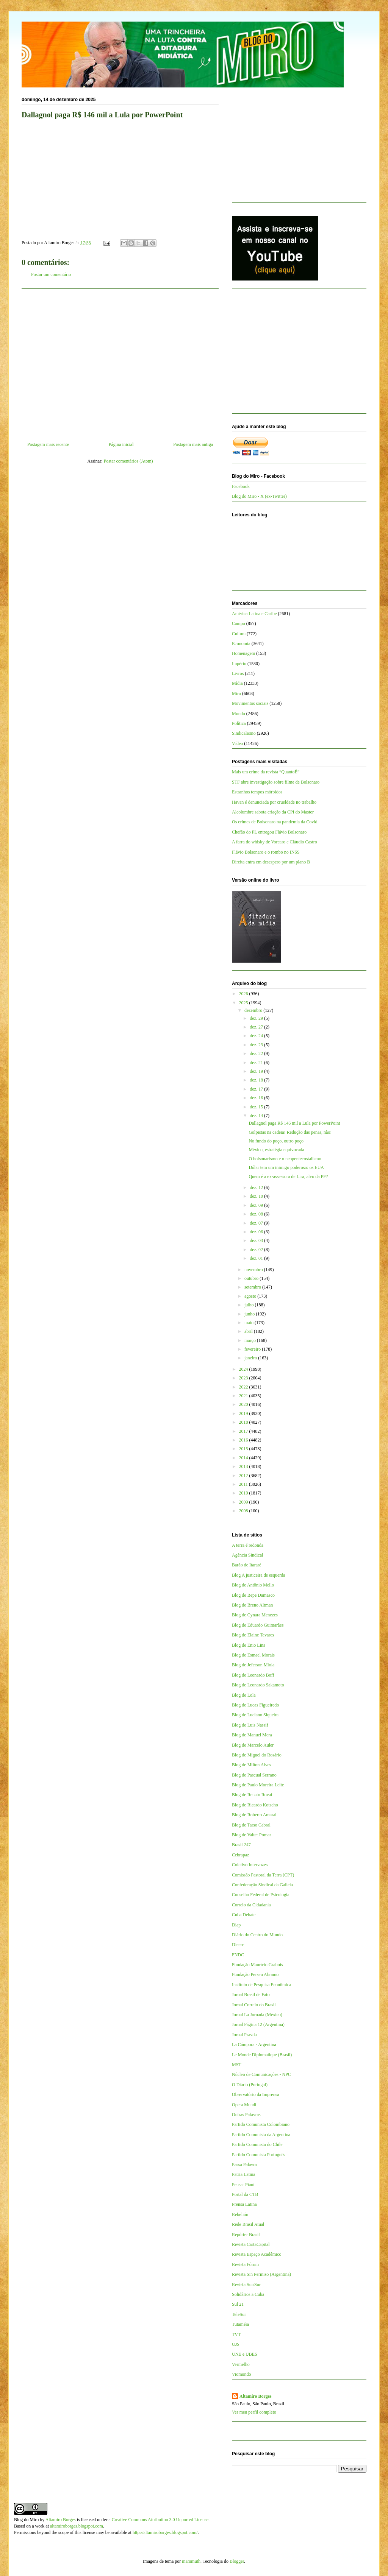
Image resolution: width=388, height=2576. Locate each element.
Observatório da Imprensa (255, 2094)
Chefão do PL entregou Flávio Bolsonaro (269, 832)
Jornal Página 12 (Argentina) (258, 2024)
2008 (244, 1510)
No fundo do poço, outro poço (276, 1141)
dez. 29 (257, 1018)
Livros (238, 673)
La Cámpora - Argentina (254, 2044)
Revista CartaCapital (251, 2244)
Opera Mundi (244, 2104)
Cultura (239, 633)
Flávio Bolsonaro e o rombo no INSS (266, 852)
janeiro (251, 1357)
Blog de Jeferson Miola (253, 1664)
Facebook (241, 486)
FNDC (238, 1954)
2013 (244, 1466)
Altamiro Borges (255, 2396)
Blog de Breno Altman (252, 1605)
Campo (238, 623)
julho (249, 1304)
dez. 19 (257, 1071)
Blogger (237, 2561)
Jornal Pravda (244, 2034)
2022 (244, 1387)
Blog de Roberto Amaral (254, 1814)
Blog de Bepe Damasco (253, 1595)
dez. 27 (257, 1027)
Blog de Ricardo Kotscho (255, 1805)
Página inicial (121, 444)
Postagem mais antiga (193, 444)
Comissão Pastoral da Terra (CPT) (263, 1875)
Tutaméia (240, 2324)
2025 (244, 1002)
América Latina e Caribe (254, 613)
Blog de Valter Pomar (251, 1834)
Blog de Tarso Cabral (251, 1825)
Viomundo (241, 2374)
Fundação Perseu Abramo (255, 1974)
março (250, 1340)
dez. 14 (257, 1115)
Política (239, 723)
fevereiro (253, 1349)
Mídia (237, 683)
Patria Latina (243, 2174)
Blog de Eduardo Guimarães (257, 1625)
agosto (250, 1296)
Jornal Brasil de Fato (251, 1994)
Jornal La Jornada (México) (257, 2014)
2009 (244, 1502)
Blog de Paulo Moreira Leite (258, 1784)
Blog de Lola (244, 1695)
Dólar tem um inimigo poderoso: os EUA (286, 1167)
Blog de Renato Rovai (252, 1794)
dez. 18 (257, 1080)
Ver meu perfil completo (254, 2412)
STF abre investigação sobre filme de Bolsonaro (275, 782)
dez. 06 (257, 1231)
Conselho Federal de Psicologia (260, 1894)
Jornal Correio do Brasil (254, 2004)
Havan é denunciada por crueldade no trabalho (274, 802)
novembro (254, 1269)
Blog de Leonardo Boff (253, 1675)
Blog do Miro (26, 2519)
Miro (236, 693)
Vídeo (237, 743)
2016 (244, 1440)
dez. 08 (257, 1214)
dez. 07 (257, 1223)
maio (249, 1322)
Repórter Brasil (246, 2234)
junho (250, 1314)
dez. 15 (257, 1107)
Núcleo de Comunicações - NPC (261, 2074)
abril (249, 1331)
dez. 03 (257, 1240)
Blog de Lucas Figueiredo (255, 1705)
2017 (244, 1431)
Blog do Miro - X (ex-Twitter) (259, 496)
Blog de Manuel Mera (252, 1735)
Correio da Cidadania (251, 1904)
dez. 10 (257, 1196)
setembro (253, 1287)
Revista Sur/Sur (246, 2284)
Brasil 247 (241, 1844)
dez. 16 (257, 1097)
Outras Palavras (246, 2114)
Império (239, 663)
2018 (244, 1422)
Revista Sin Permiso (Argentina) (261, 2274)
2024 (244, 1369)
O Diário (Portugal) (250, 2084)
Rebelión (240, 2214)
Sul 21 (238, 2304)
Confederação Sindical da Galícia (262, 1884)
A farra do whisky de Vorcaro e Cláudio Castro (274, 842)
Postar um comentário (51, 274)
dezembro (253, 1010)
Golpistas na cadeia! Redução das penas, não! (290, 1132)
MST (236, 2064)
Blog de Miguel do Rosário (257, 1755)
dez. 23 (257, 1044)
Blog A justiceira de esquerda (258, 1575)
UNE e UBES (244, 2354)
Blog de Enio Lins (248, 1645)
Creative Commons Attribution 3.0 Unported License (160, 2519)
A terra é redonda (247, 1545)
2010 (244, 1493)
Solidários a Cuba (248, 2294)
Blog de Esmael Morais (253, 1655)
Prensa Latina (244, 2204)
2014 (244, 1457)
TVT (236, 2334)
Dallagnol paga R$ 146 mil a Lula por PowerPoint (294, 1123)
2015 (244, 1448)
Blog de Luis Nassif (250, 1725)
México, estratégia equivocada (276, 1149)
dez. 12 (257, 1187)
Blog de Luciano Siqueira (255, 1714)
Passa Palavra (244, 2164)
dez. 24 (257, 1035)
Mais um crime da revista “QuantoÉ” (265, 772)
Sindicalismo (244, 733)
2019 (244, 1413)
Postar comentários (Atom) (128, 461)
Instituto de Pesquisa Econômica (261, 1984)
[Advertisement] (120, 362)
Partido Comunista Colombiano (260, 2124)
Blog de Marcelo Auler (253, 1745)
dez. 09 (257, 1205)
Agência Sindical (247, 1555)
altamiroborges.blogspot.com (76, 2526)
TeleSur (239, 2314)
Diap (236, 1925)
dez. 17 (257, 1089)
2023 (244, 1378)
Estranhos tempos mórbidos (257, 792)
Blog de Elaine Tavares (253, 1635)
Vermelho (241, 2364)
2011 (244, 1484)
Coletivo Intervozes (250, 1864)
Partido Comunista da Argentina (261, 2134)
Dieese (238, 1944)
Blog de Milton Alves (251, 1764)
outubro (252, 1278)
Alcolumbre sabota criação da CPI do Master (273, 812)
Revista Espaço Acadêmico (257, 2254)
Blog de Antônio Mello (253, 1585)
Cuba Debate (243, 1914)
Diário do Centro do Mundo (257, 1934)
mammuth (191, 2561)
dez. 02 (257, 1249)
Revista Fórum (245, 2264)
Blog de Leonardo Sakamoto (258, 1685)
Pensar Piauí (243, 2184)
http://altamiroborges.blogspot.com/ (165, 2532)
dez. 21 (257, 1062)
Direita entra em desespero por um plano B (271, 862)
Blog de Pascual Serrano (254, 1775)
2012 (244, 1475)
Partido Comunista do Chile (257, 2144)
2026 (244, 993)
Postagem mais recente (48, 444)
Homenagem (243, 653)
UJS (235, 2344)
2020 (244, 1404)
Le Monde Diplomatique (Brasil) (262, 2054)
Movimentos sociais (250, 703)
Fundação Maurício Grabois (257, 1964)
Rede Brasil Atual (248, 2224)
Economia (241, 643)
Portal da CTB (245, 2194)
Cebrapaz (240, 1855)
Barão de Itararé (246, 1565)
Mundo (238, 713)
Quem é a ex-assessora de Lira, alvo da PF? (288, 1176)
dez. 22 (257, 1053)
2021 (244, 1395)
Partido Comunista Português (258, 2154)
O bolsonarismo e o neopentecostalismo (285, 1158)
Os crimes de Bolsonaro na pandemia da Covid (275, 821)
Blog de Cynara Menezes (255, 1615)
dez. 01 (257, 1258)
